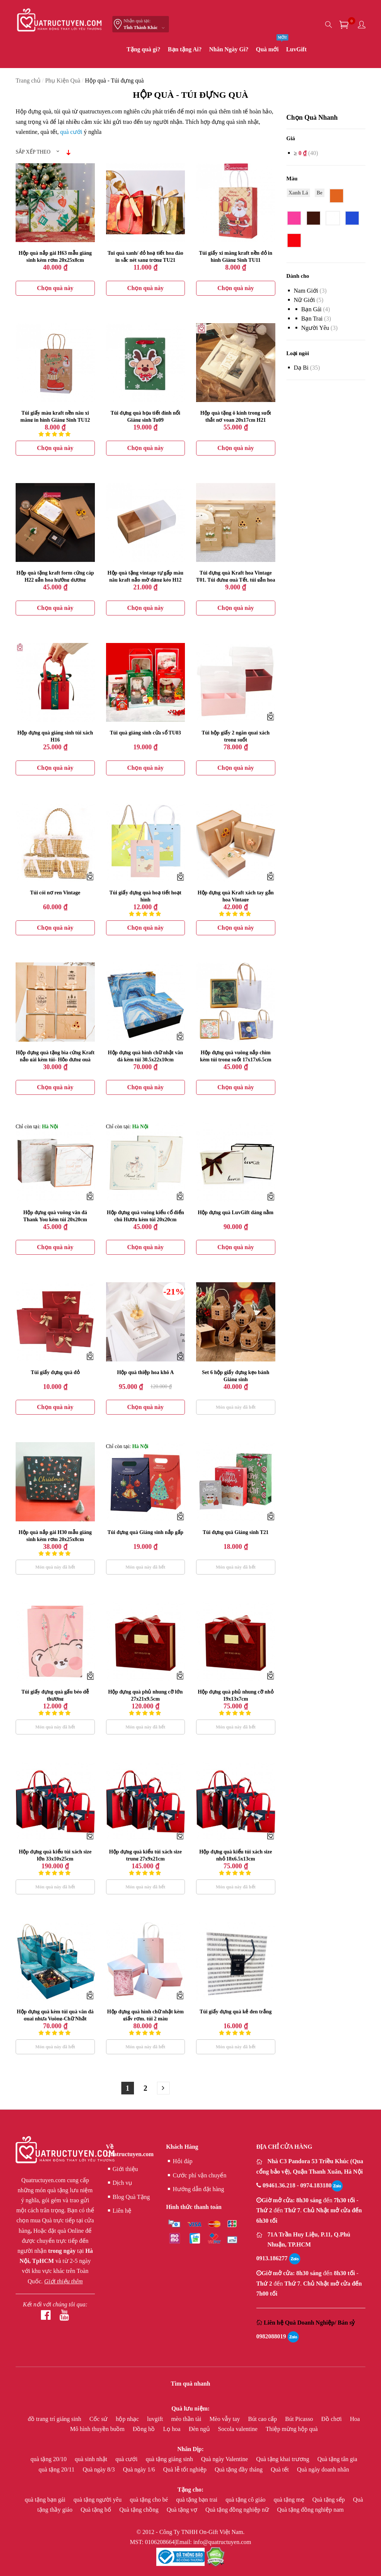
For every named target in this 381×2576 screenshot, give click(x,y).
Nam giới (306, 290)
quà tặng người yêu (98, 2499)
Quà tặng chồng (139, 2509)
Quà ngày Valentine (225, 2459)
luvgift (155, 2419)
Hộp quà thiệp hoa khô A (145, 1372)
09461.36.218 (280, 2185)
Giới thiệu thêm (63, 2281)
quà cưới (71, 132)
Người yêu (315, 328)
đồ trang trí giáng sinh (55, 2419)
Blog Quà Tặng (128, 2197)
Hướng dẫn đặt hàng (195, 2189)
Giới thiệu (122, 2169)
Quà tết (281, 2469)
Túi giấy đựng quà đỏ (55, 1372)
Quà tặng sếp (329, 2499)
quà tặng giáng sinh (170, 2459)
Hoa (355, 2419)
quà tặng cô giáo (246, 2499)
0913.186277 (272, 2258)
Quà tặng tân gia (337, 2459)
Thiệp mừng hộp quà (292, 2429)
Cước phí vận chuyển (196, 2175)
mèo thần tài (187, 2419)
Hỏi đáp (179, 2161)
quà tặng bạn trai (197, 2499)
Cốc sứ (99, 2419)
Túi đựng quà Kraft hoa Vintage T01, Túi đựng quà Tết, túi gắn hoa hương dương (235, 580)
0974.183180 (316, 2185)
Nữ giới (304, 300)
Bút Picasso (299, 2419)
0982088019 (271, 2336)
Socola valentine (238, 2429)
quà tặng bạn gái (46, 2499)
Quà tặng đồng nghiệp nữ (237, 2509)
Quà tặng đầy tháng (239, 2469)
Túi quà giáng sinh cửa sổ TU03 (145, 733)
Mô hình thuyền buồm (98, 2429)
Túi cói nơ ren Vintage (55, 892)
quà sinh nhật (92, 2459)
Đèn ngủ (200, 2429)
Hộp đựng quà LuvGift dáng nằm (235, 1212)
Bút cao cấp (263, 2419)
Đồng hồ (145, 2429)
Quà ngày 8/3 (99, 2469)
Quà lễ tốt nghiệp (185, 2469)
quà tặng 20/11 (57, 2469)
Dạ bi (301, 367)
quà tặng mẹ (290, 2499)
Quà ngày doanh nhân (323, 2469)
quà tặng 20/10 (49, 2459)
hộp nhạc (128, 2419)
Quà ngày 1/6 (139, 2469)
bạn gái (311, 309)
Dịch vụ (119, 2183)
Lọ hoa (172, 2429)
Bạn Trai (312, 318)
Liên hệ (118, 2211)
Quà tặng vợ (183, 2509)
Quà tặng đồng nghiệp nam (310, 2509)
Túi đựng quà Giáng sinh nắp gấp (145, 1532)
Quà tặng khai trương (283, 2459)
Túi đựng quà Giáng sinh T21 (236, 1532)
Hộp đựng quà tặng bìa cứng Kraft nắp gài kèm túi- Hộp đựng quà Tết (55, 1060)
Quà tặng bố (97, 2509)
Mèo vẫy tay (225, 2419)
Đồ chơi (332, 2419)
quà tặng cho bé (150, 2499)
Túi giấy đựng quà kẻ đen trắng (236, 1970)
